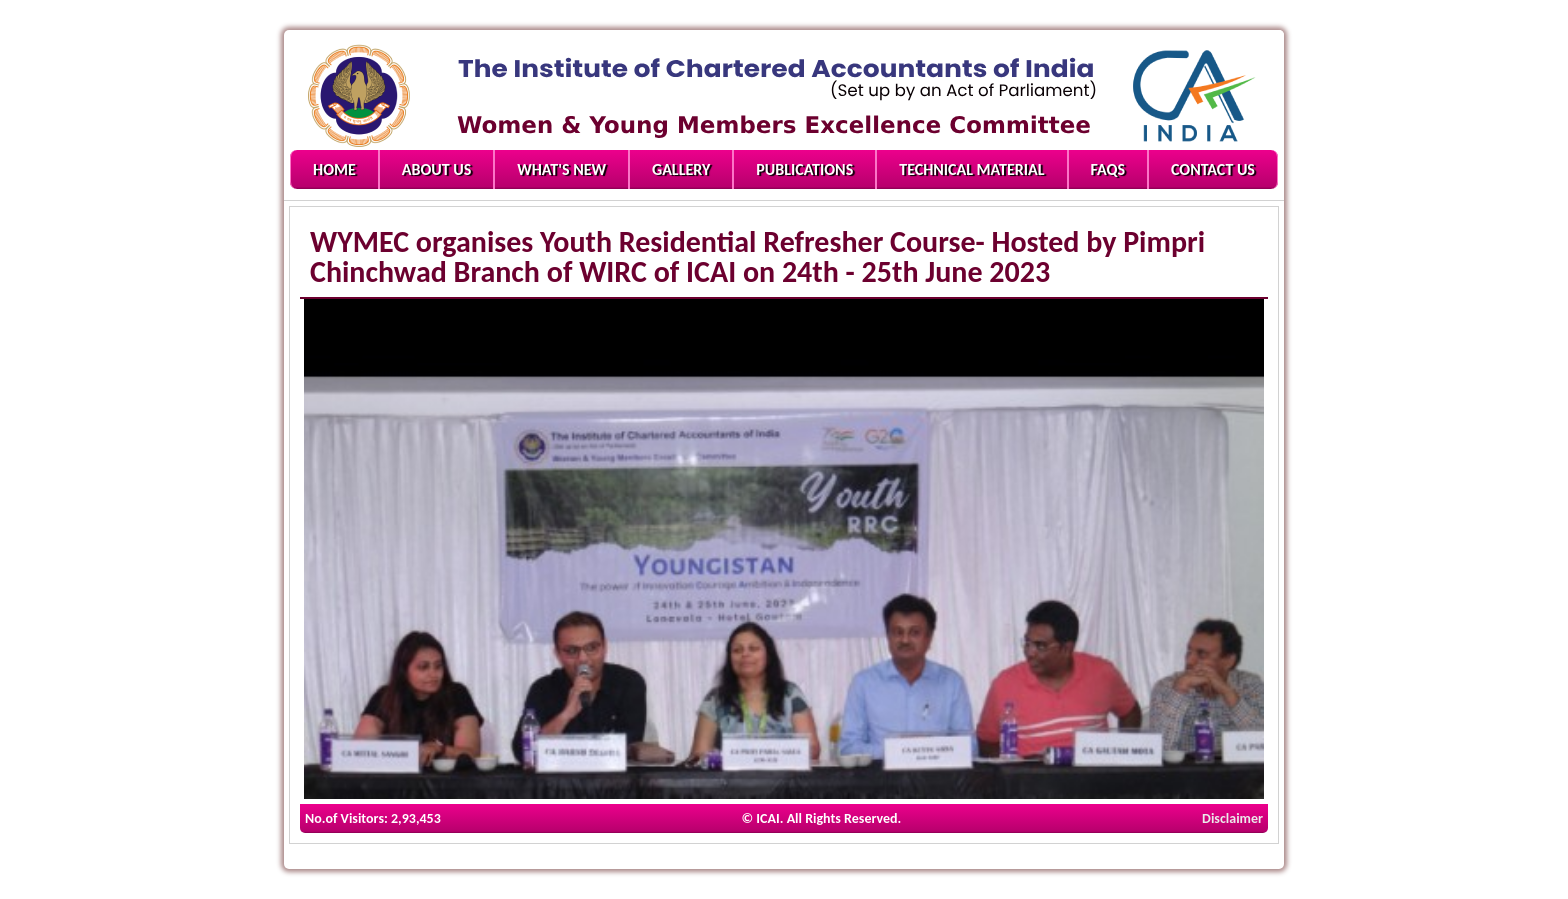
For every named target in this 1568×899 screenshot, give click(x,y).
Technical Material (971, 169)
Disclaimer (1232, 818)
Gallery (681, 169)
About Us (436, 169)
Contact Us (1213, 169)
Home (334, 169)
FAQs (1108, 169)
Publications (804, 169)
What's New (561, 169)
